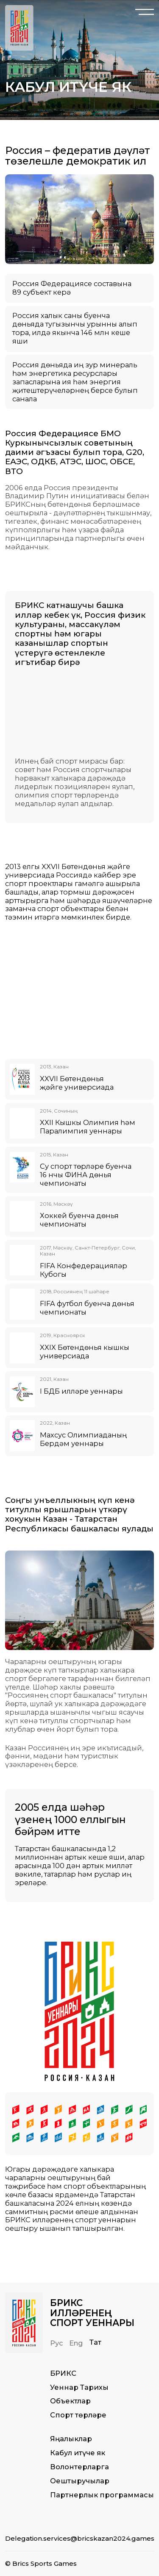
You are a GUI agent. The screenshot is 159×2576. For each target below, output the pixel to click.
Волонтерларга (79, 2466)
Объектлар (70, 2401)
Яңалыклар (71, 2438)
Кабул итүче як (77, 2452)
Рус (56, 2343)
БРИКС (63, 2373)
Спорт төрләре (78, 2415)
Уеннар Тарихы (79, 2387)
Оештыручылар (79, 2481)
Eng (76, 2343)
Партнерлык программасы (102, 2495)
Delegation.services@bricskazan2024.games (79, 2538)
